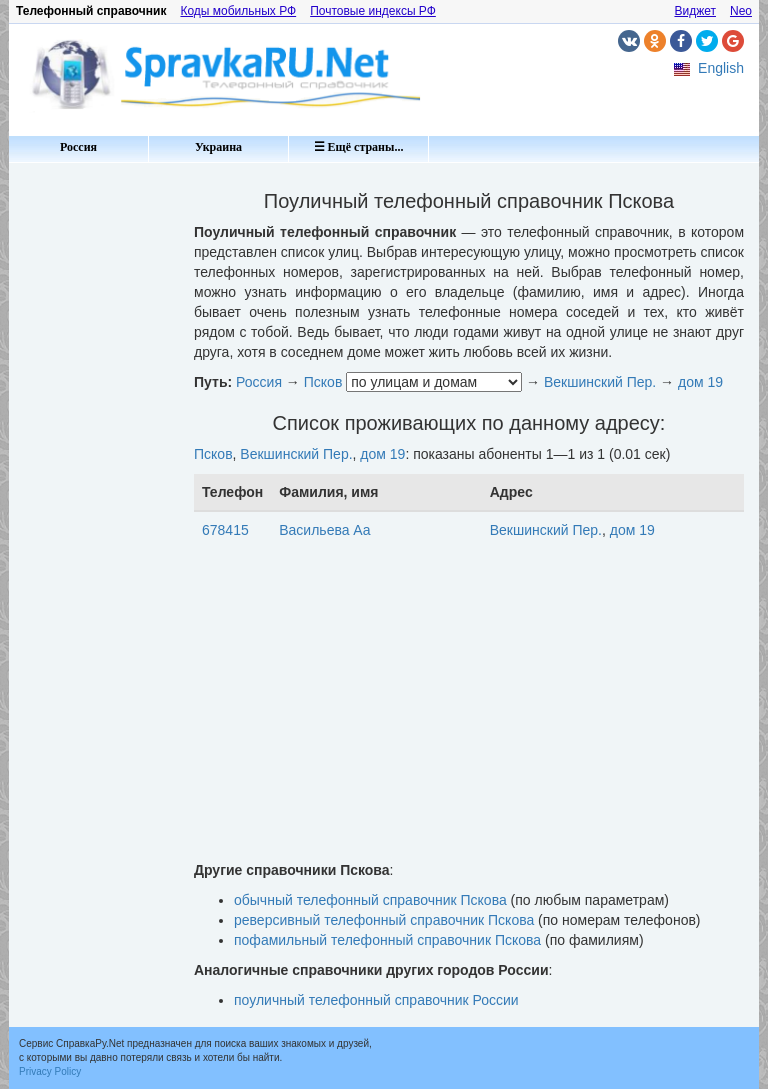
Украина (218, 147)
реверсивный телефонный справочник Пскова (384, 920)
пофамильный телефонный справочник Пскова (387, 940)
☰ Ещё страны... (359, 147)
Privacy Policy (50, 1071)
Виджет (695, 11)
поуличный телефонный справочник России (376, 1000)
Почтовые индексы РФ (373, 11)
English (721, 68)
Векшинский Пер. (600, 382)
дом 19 (700, 382)
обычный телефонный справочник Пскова (370, 900)
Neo (741, 11)
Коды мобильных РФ (238, 11)
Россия (78, 147)
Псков (323, 382)
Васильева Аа (324, 530)
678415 (225, 530)
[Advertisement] (94, 470)
